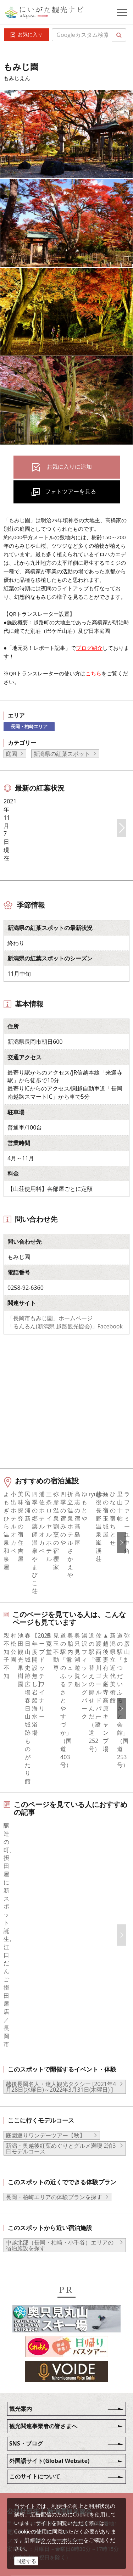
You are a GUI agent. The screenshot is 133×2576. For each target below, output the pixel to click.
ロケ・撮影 (46, 2490)
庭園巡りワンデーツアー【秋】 (48, 2003)
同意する (26, 2561)
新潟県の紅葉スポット (61, 754)
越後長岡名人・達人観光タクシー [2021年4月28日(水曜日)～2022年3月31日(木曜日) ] (61, 1954)
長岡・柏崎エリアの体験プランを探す (54, 2064)
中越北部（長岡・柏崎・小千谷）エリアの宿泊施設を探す (59, 2112)
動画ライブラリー (55, 2470)
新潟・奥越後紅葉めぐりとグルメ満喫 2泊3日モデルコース (61, 2016)
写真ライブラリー (55, 2451)
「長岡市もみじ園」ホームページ (50, 1387)
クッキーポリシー (62, 2539)
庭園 (11, 754)
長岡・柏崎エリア (29, 726)
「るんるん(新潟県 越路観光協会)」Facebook (65, 1395)
